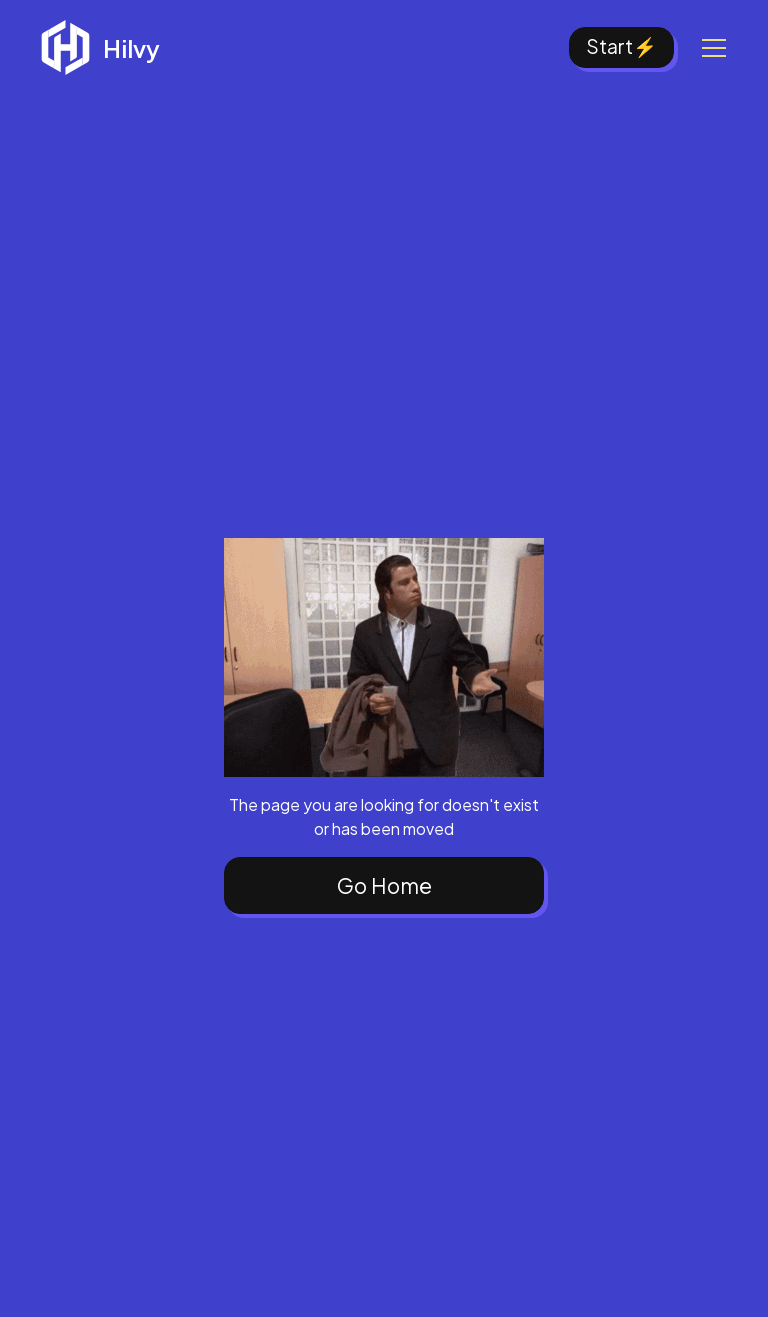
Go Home (384, 885)
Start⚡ (621, 46)
